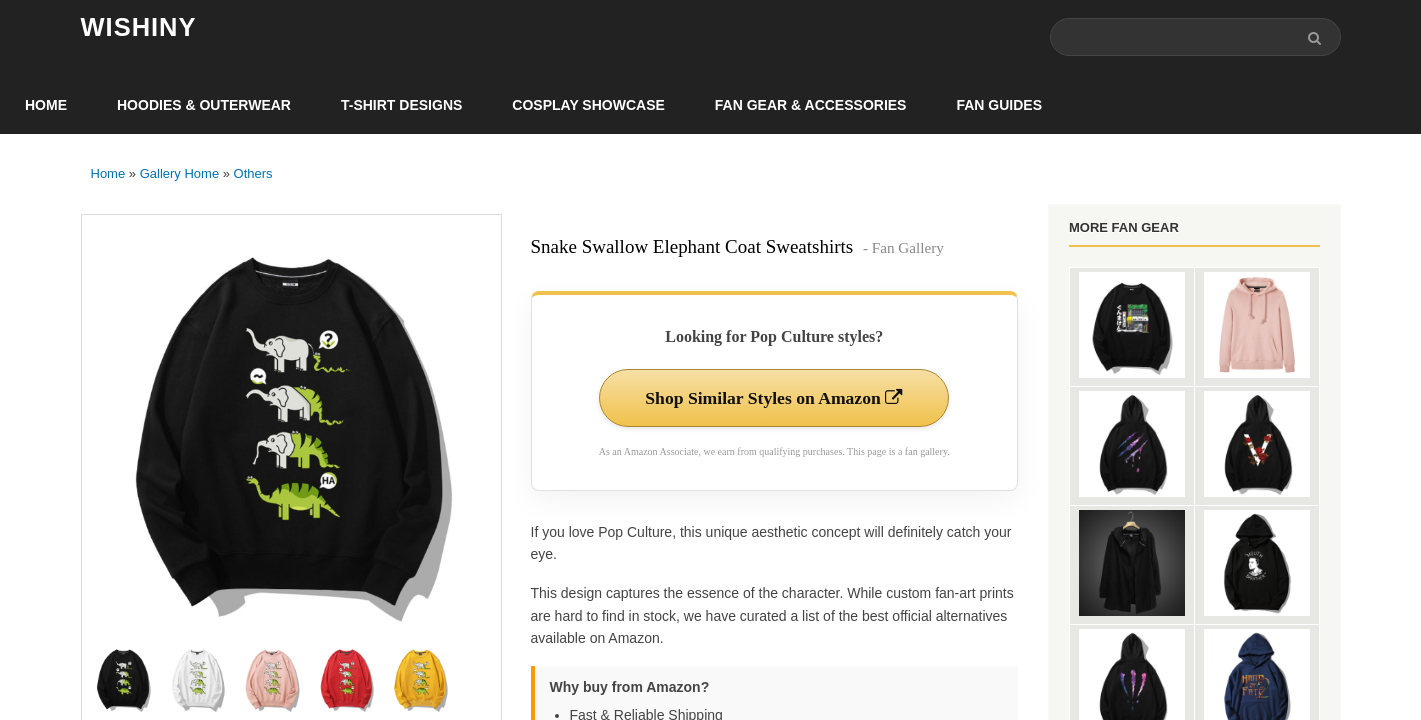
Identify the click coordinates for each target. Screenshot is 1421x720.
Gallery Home (179, 174)
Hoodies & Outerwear (204, 106)
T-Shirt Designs (401, 106)
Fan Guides (999, 106)
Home (46, 106)
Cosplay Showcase (588, 106)
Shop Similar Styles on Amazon (774, 399)
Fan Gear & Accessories (811, 106)
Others (253, 174)
